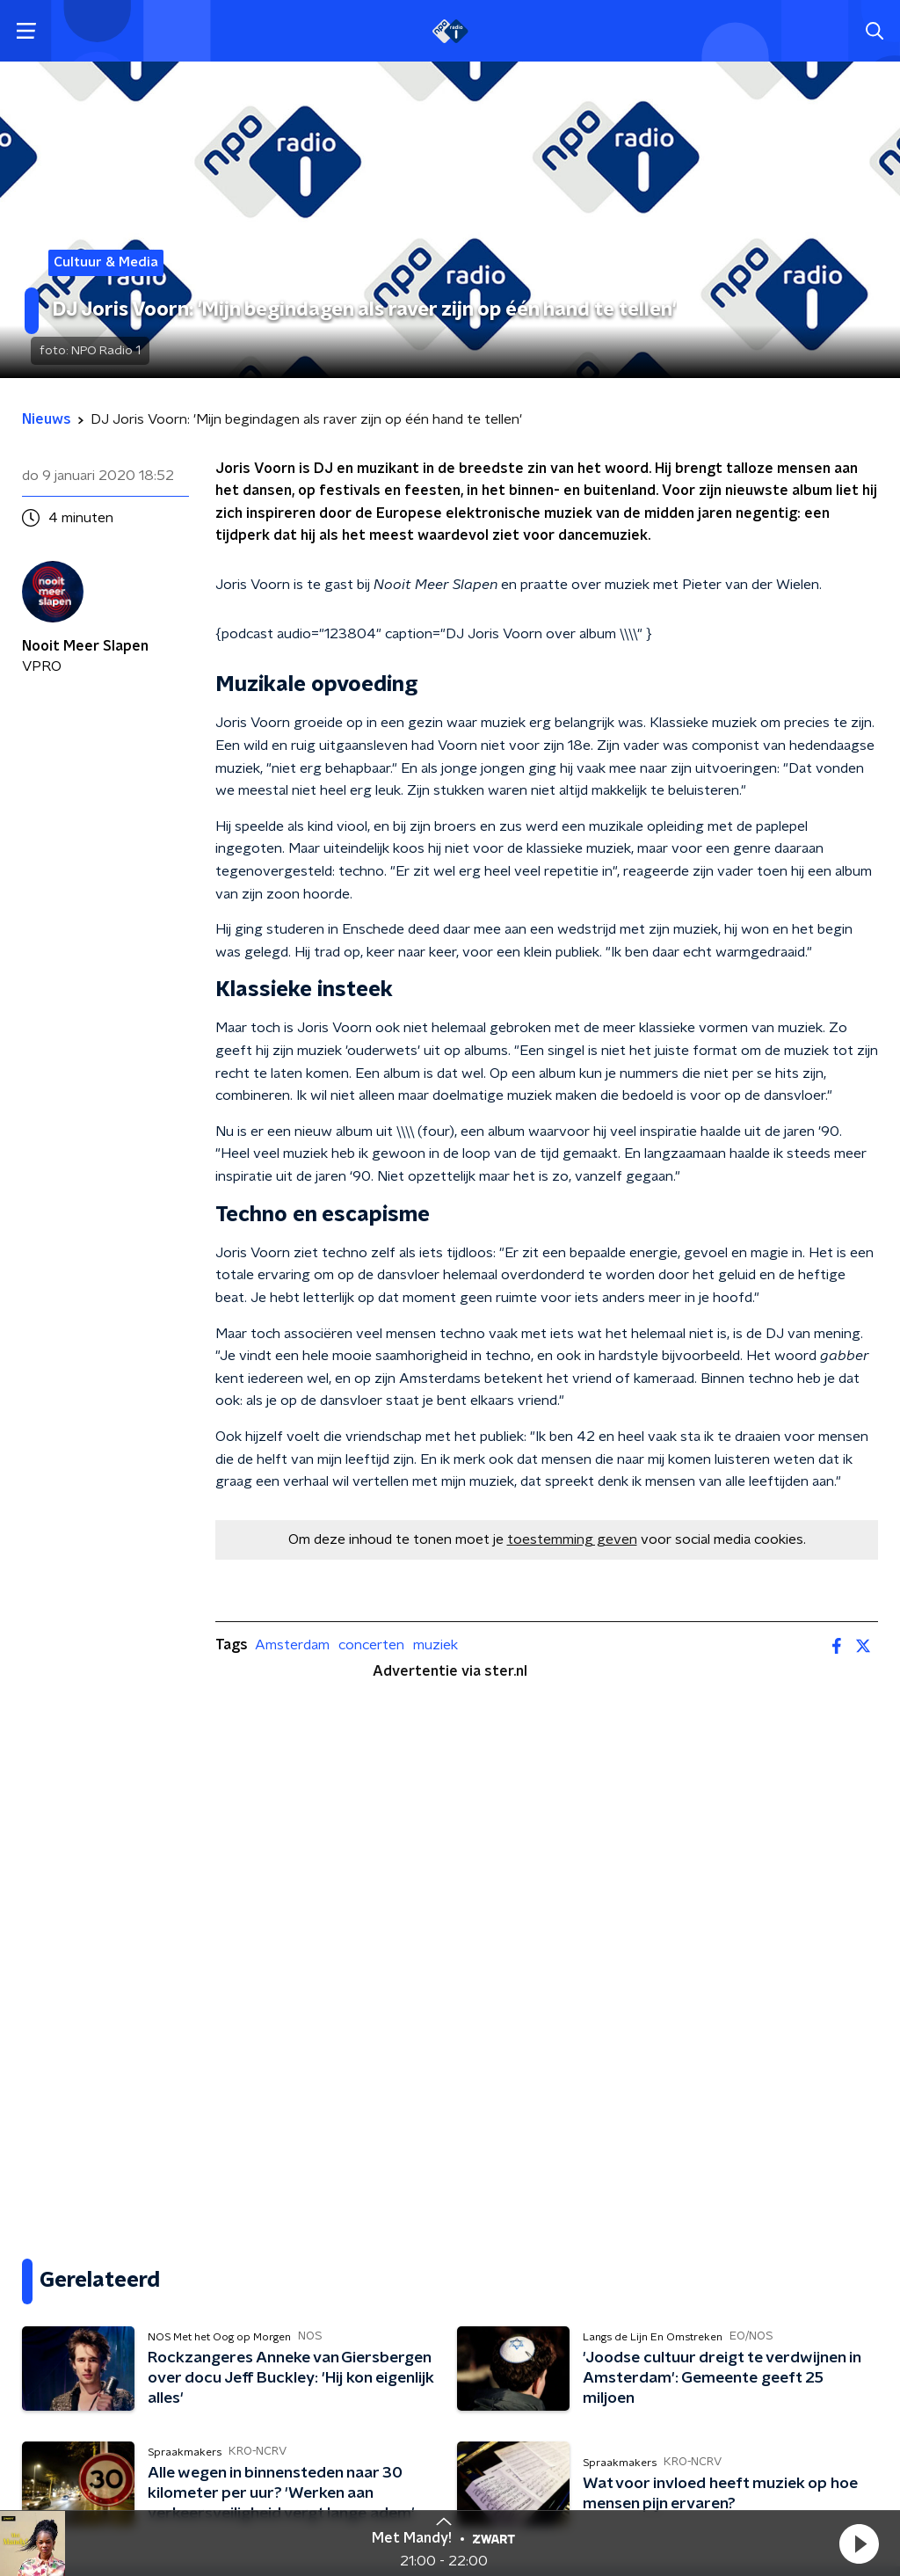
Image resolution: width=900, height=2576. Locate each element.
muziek (435, 1645)
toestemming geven (572, 1539)
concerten (371, 1645)
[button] (859, 2543)
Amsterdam (292, 1645)
